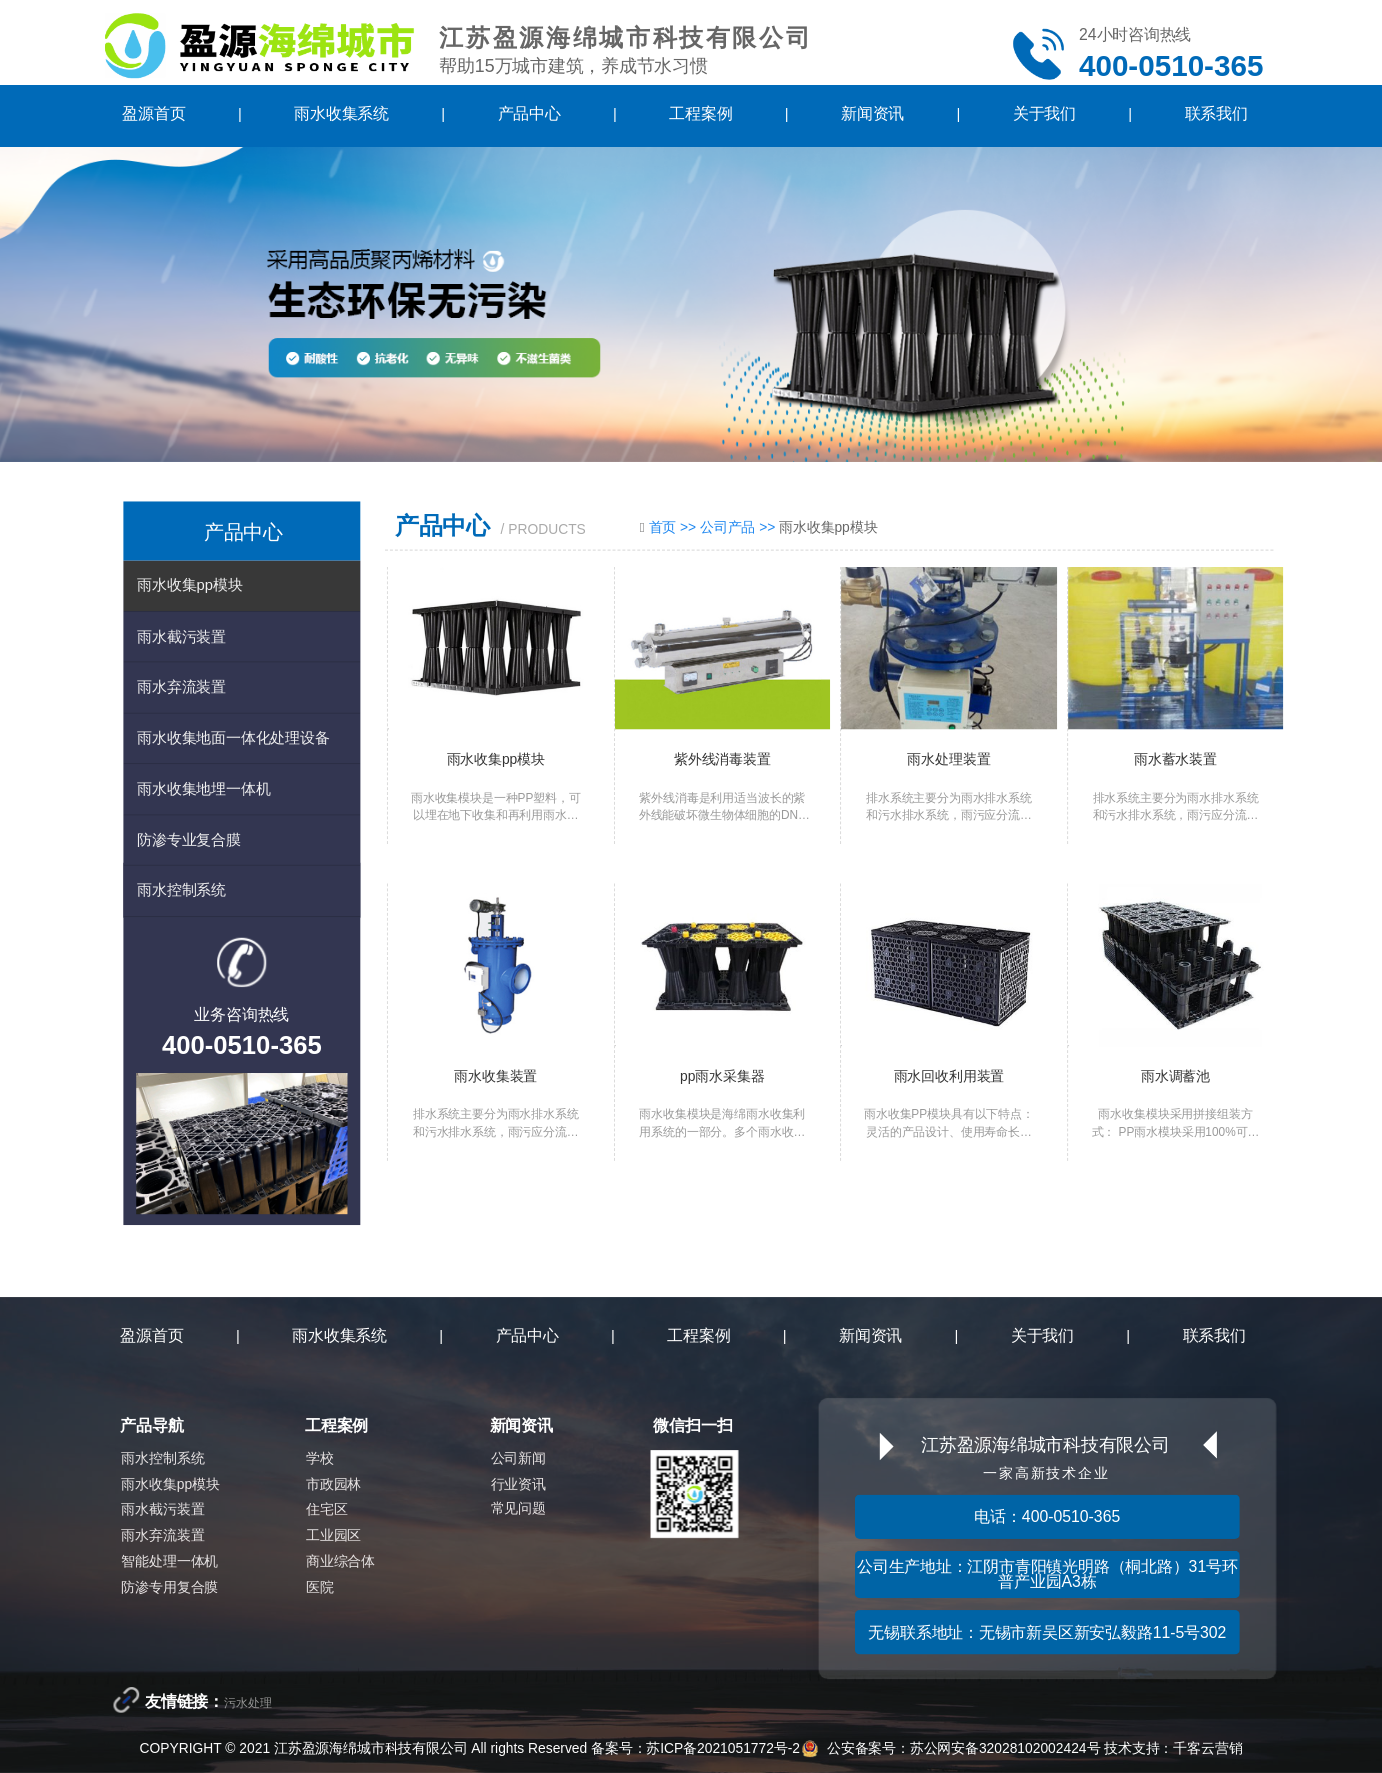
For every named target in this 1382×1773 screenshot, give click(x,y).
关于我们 (1044, 114)
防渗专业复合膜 (189, 839)
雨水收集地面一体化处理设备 (233, 737)
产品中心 (529, 114)
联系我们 (1216, 114)
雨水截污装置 (181, 635)
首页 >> (674, 527)
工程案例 (700, 114)
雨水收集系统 (341, 114)
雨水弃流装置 (181, 686)
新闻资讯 (872, 114)
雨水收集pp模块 (189, 584)
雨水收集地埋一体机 (203, 788)
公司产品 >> (739, 527)
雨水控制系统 (181, 890)
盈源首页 (153, 114)
